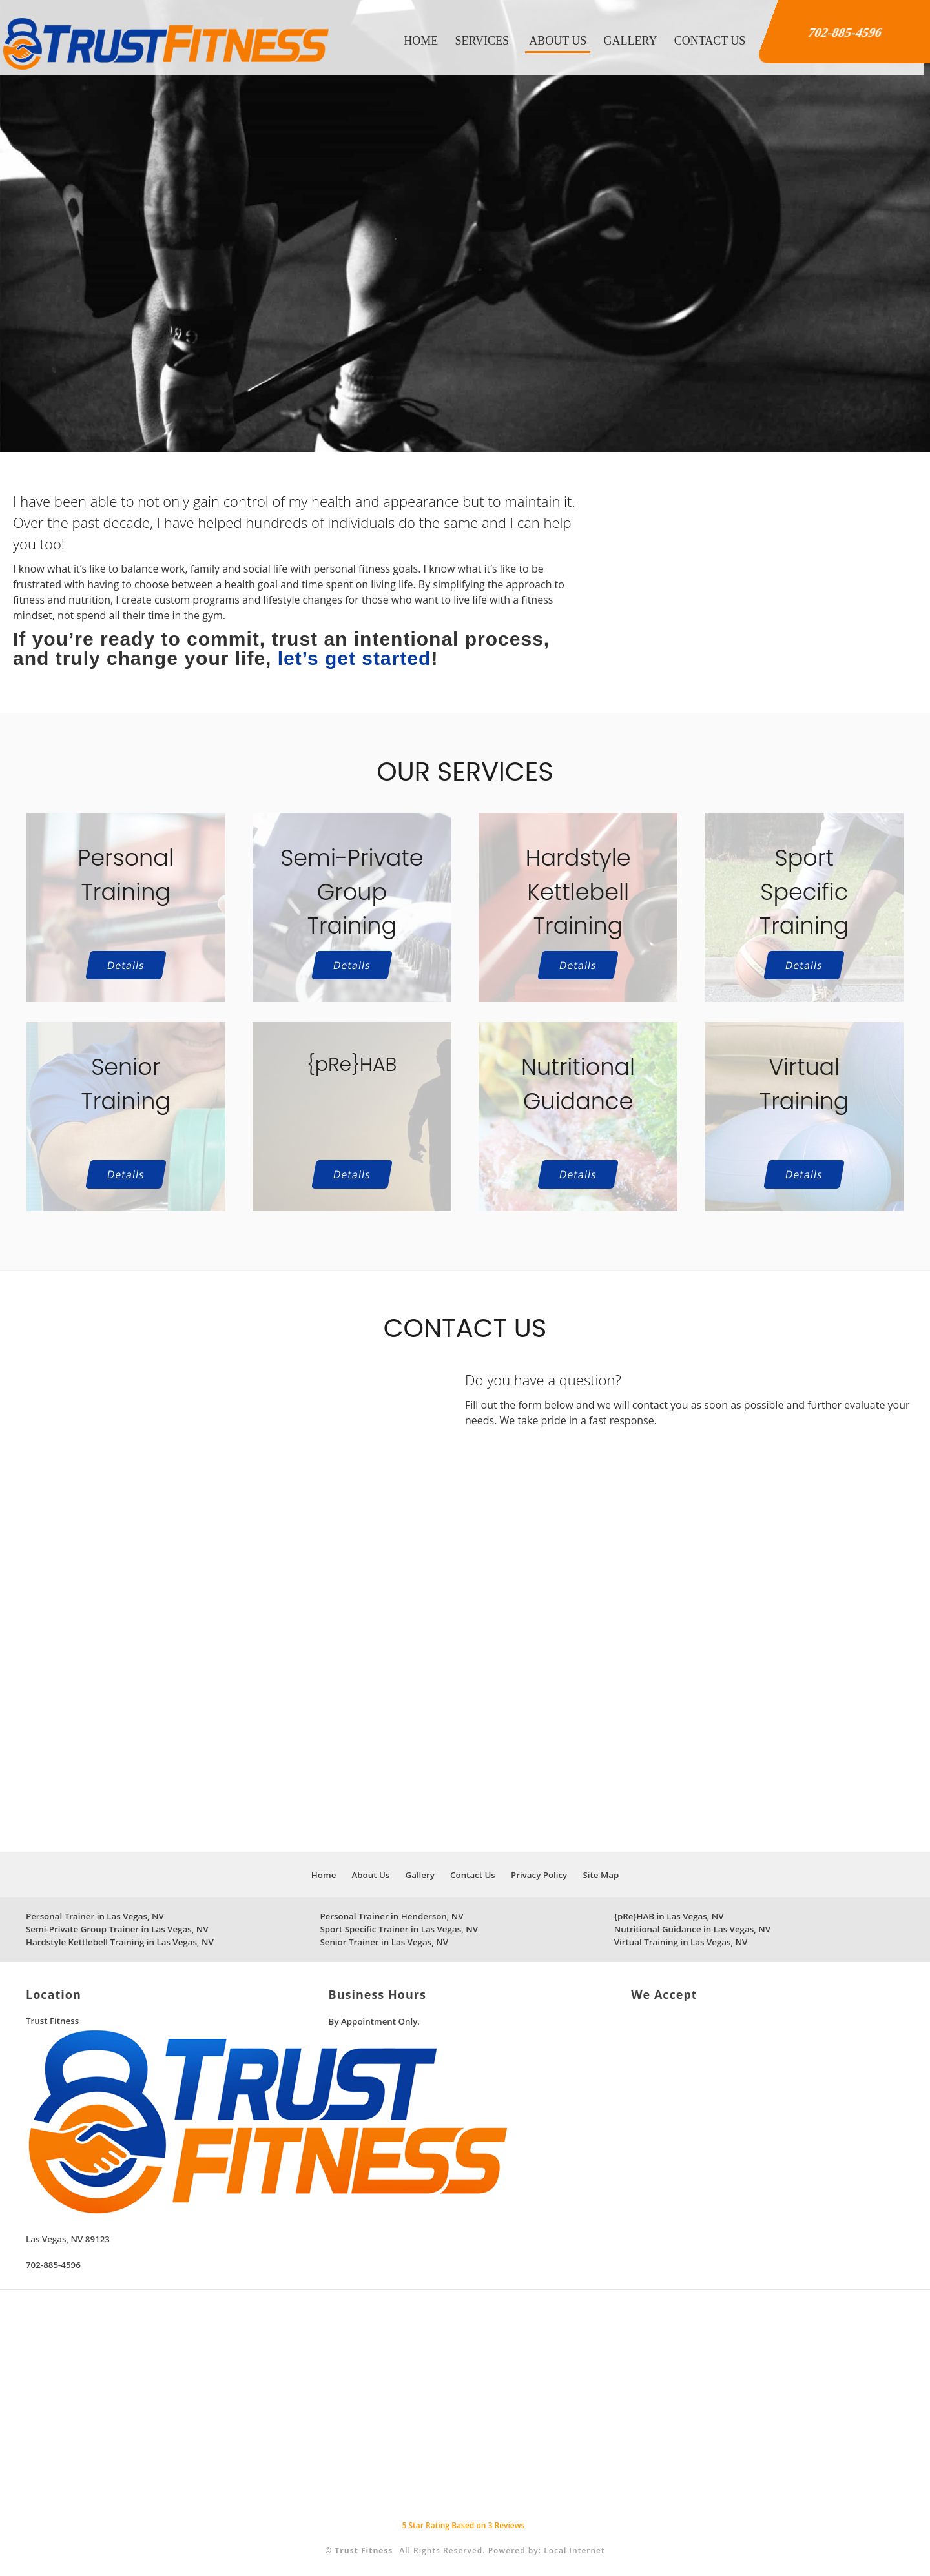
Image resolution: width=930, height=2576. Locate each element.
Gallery (633, 27)
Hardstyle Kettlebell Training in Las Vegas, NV (120, 1942)
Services (485, 27)
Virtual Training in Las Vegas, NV (681, 1942)
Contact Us (713, 27)
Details (126, 965)
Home (424, 27)
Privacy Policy (539, 1875)
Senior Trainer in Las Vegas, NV (384, 1942)
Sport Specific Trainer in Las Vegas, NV (399, 1929)
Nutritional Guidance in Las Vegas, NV (692, 1929)
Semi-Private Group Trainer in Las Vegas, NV (117, 1929)
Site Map (601, 1875)
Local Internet (574, 2550)
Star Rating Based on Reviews (463, 2525)
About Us (561, 27)
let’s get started (354, 658)
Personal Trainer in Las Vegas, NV (95, 1916)
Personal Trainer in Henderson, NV (391, 1916)
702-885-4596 (53, 2265)
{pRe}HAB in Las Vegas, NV (669, 1916)
